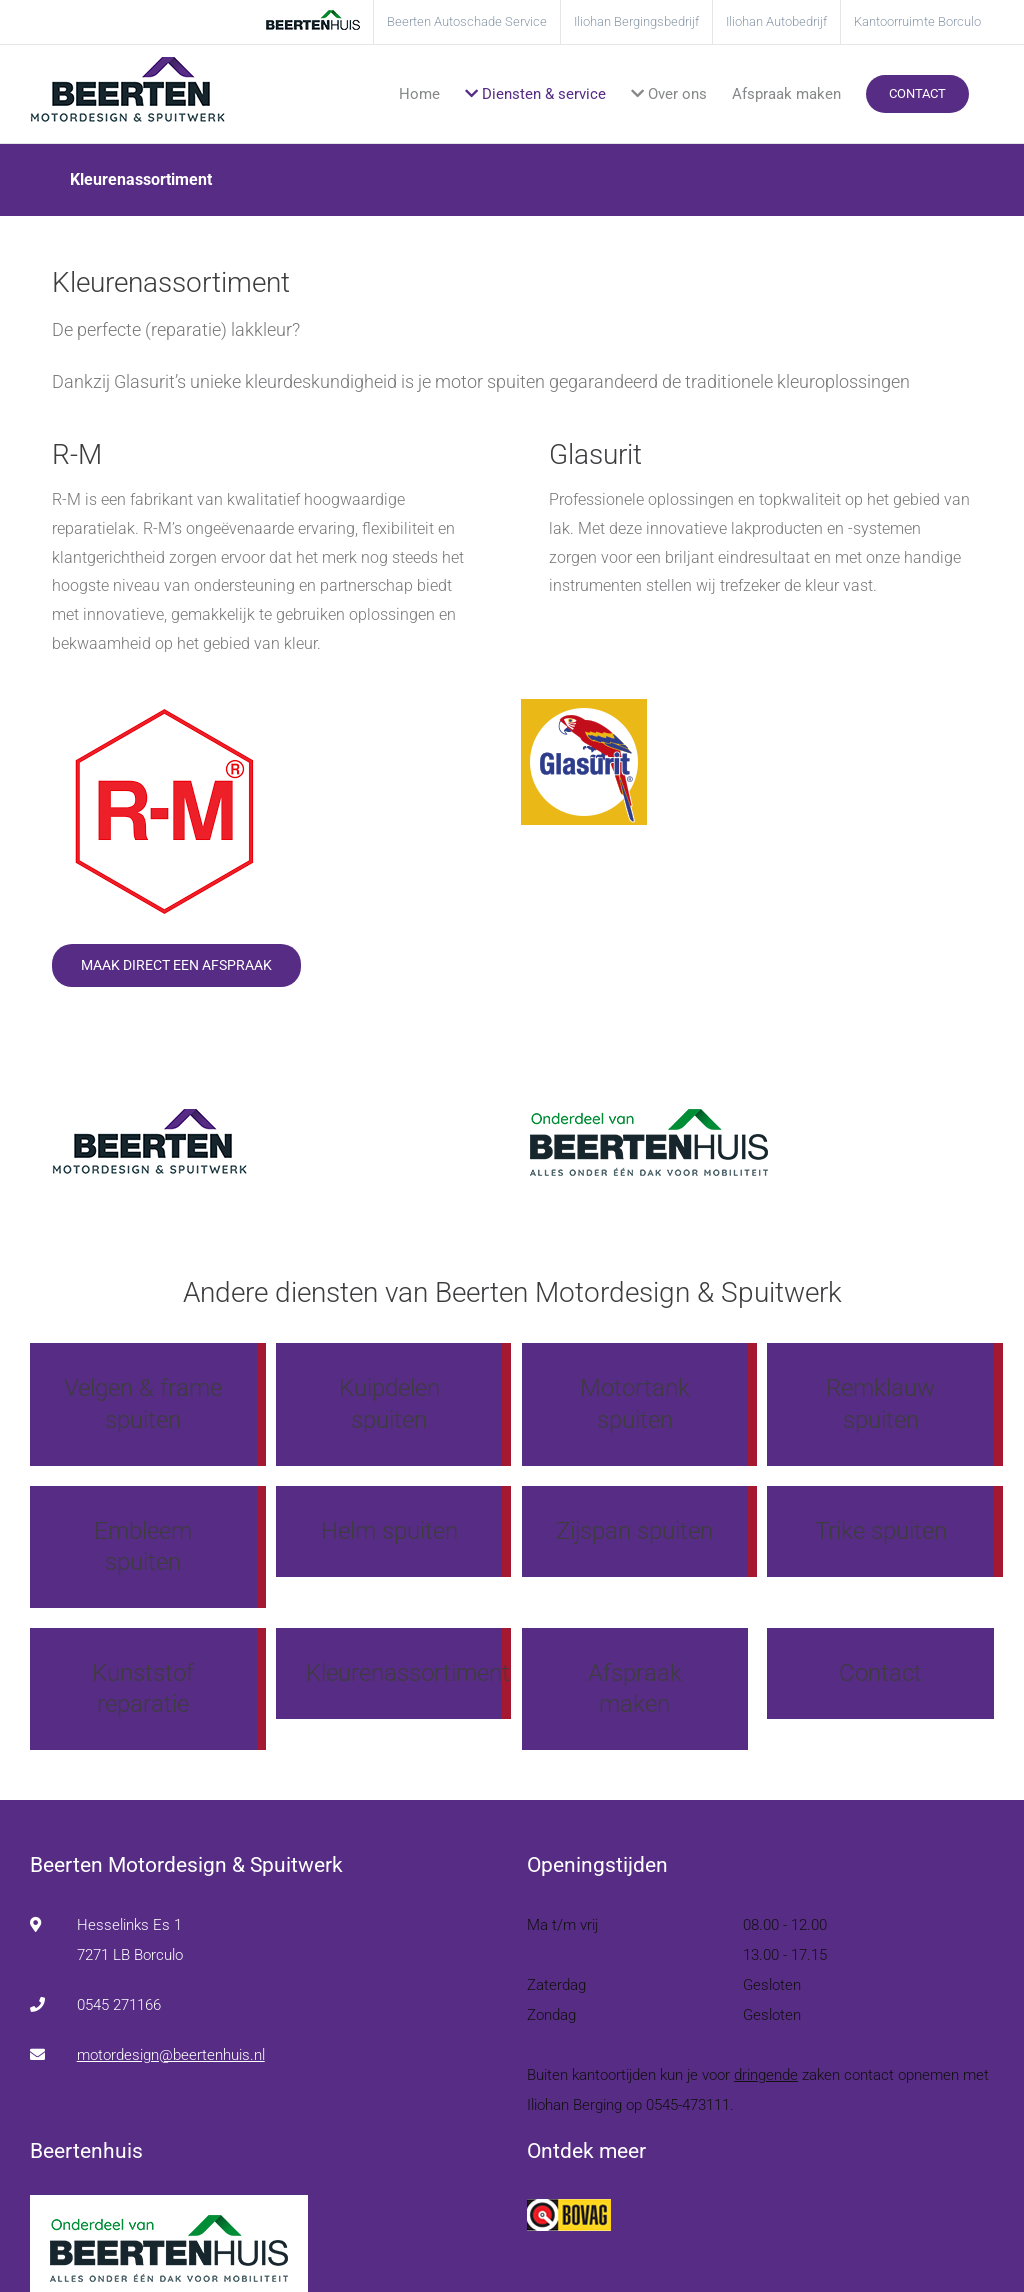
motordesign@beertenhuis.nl (171, 2055)
